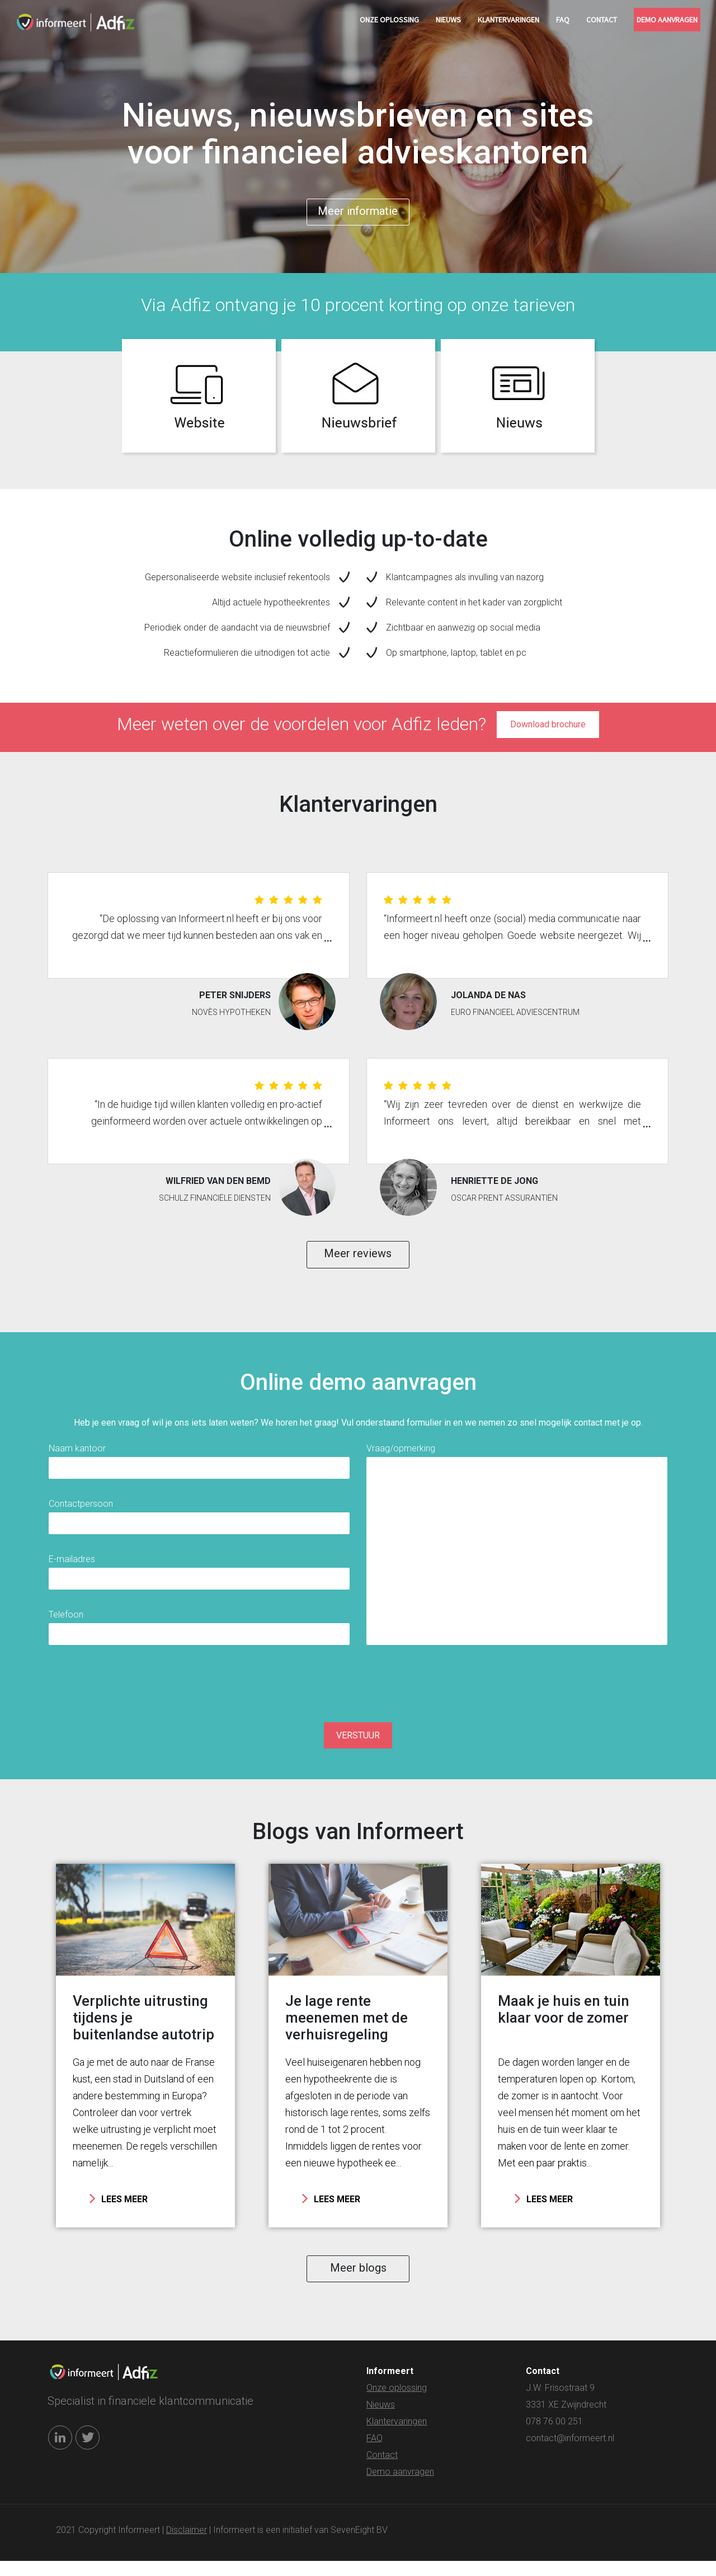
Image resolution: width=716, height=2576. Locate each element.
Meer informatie (358, 212)
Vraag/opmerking (400, 1457)
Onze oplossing (389, 20)
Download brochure (548, 729)
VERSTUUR (358, 1745)
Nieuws (448, 20)
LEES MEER (119, 2209)
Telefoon (66, 1624)
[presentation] (358, 1693)
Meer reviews (358, 1261)
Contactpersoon (81, 1513)
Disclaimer (186, 2545)
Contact (601, 20)
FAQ (562, 20)
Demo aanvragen (667, 20)
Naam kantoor (77, 1457)
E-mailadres (72, 1568)
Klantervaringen (508, 20)
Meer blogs (358, 2280)
